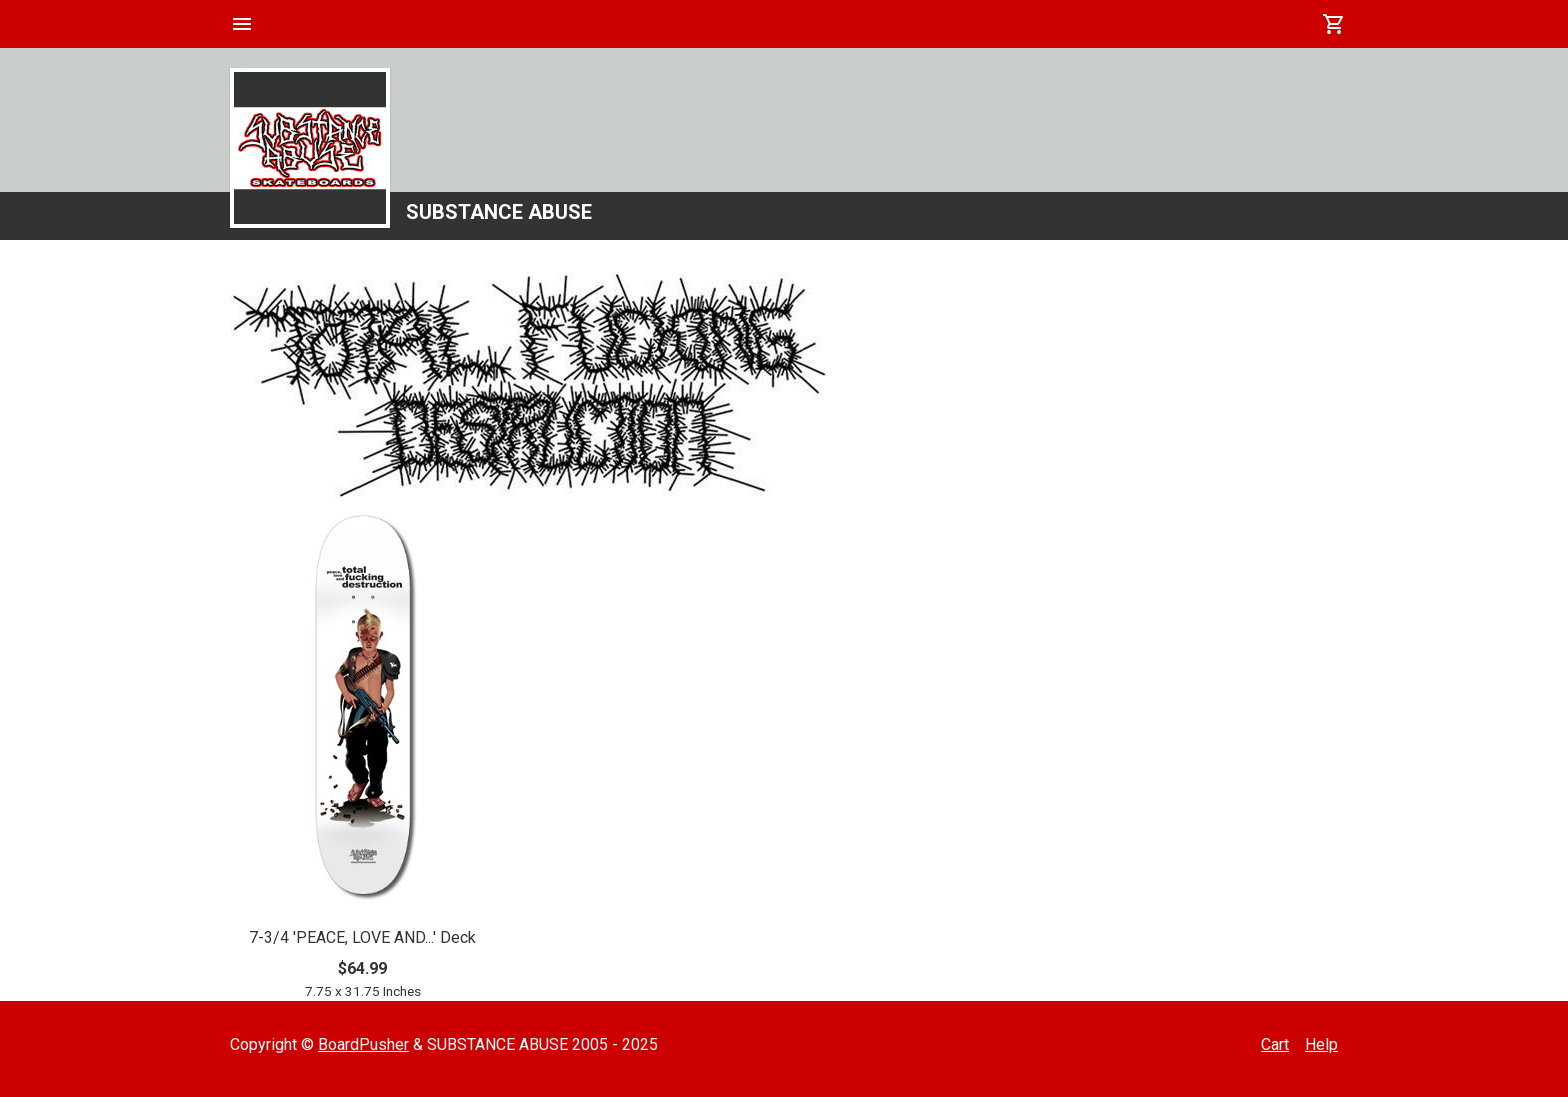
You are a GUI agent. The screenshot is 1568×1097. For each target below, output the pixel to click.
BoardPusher (363, 1044)
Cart (1275, 1044)
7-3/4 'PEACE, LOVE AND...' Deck (362, 937)
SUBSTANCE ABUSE (499, 212)
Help (1321, 1044)
